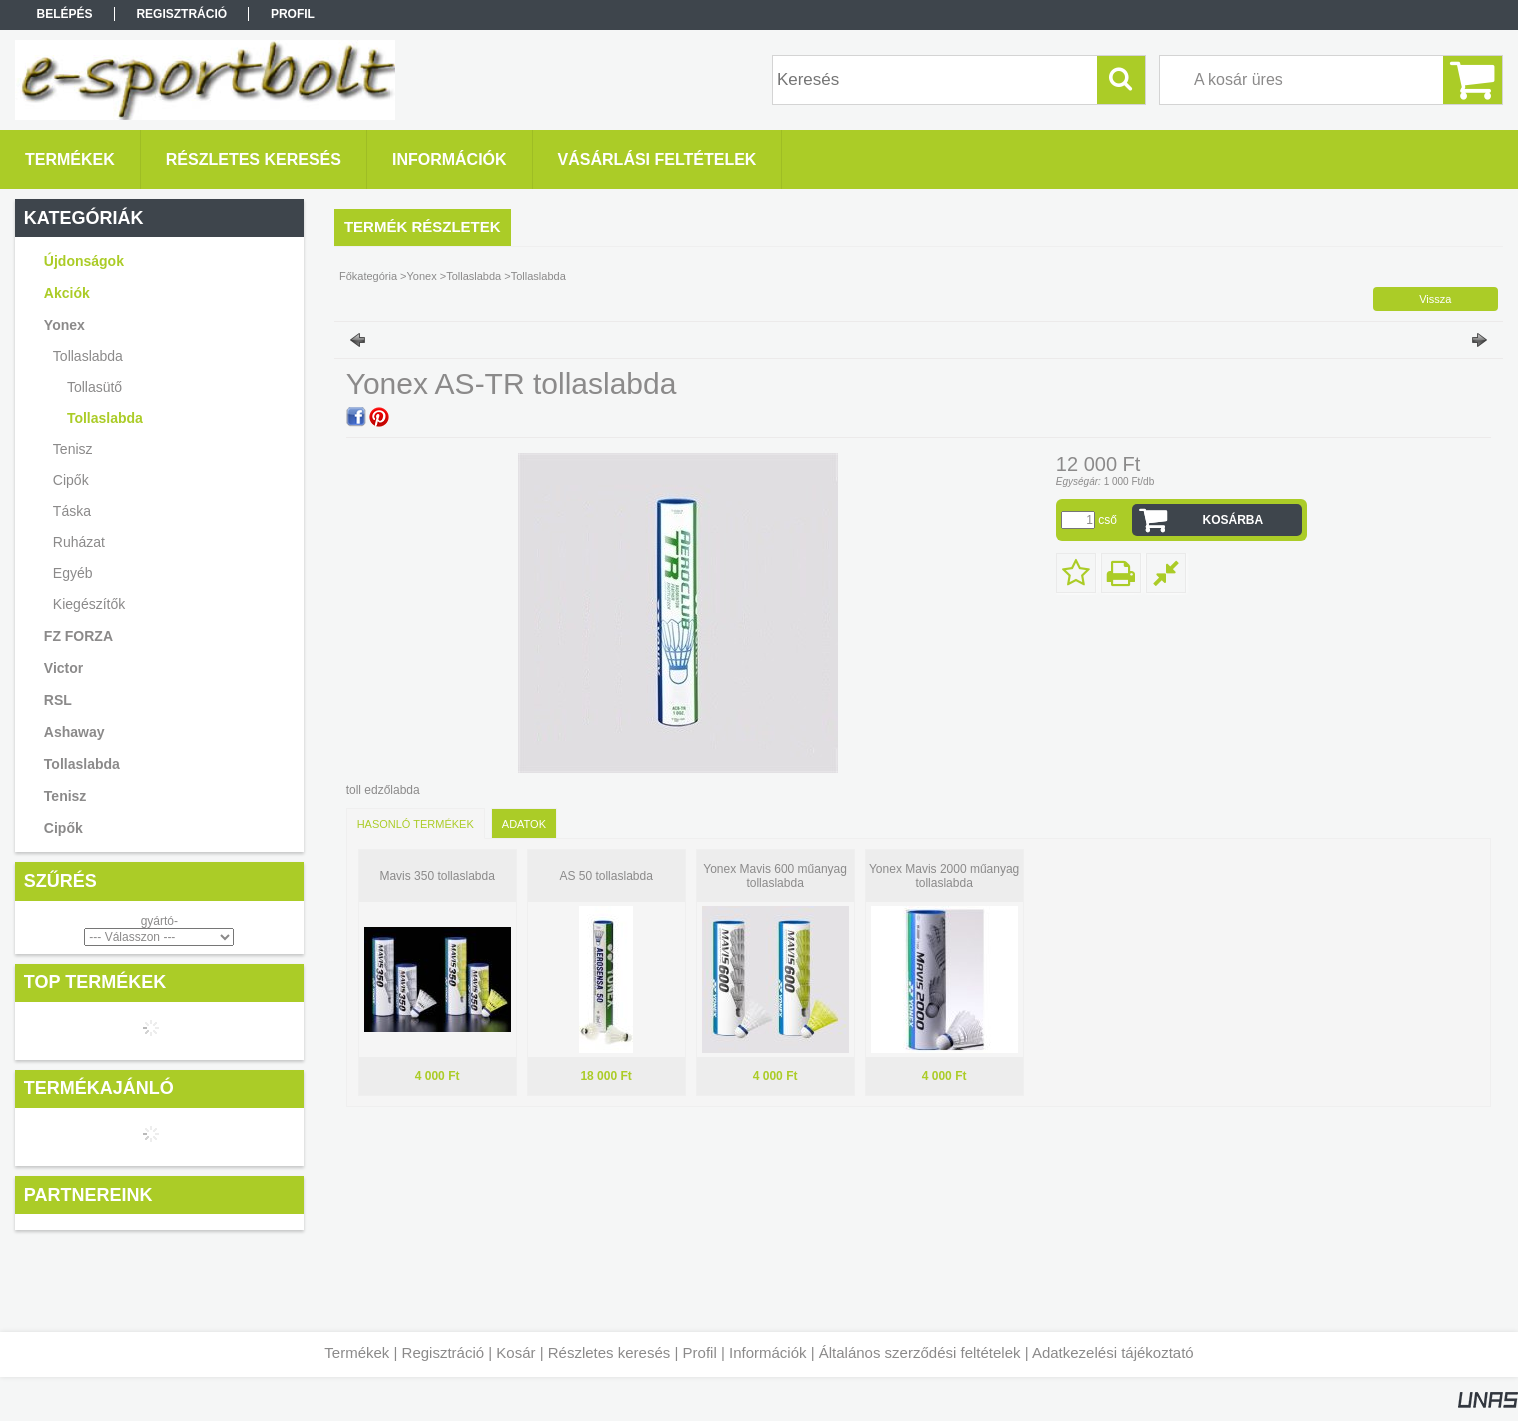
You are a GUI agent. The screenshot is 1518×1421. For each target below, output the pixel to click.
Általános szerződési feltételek (920, 1352)
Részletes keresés (609, 1352)
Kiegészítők (89, 604)
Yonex (422, 276)
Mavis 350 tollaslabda (436, 876)
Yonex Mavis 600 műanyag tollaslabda (775, 876)
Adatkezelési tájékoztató (1113, 1352)
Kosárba (1233, 520)
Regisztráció (443, 1352)
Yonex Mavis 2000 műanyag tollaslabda (944, 876)
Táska (72, 511)
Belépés (65, 14)
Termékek (356, 1352)
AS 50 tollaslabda (605, 876)
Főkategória (368, 276)
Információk (768, 1352)
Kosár (515, 1352)
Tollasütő (94, 387)
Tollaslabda (105, 418)
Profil (700, 1352)
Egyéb (73, 573)
